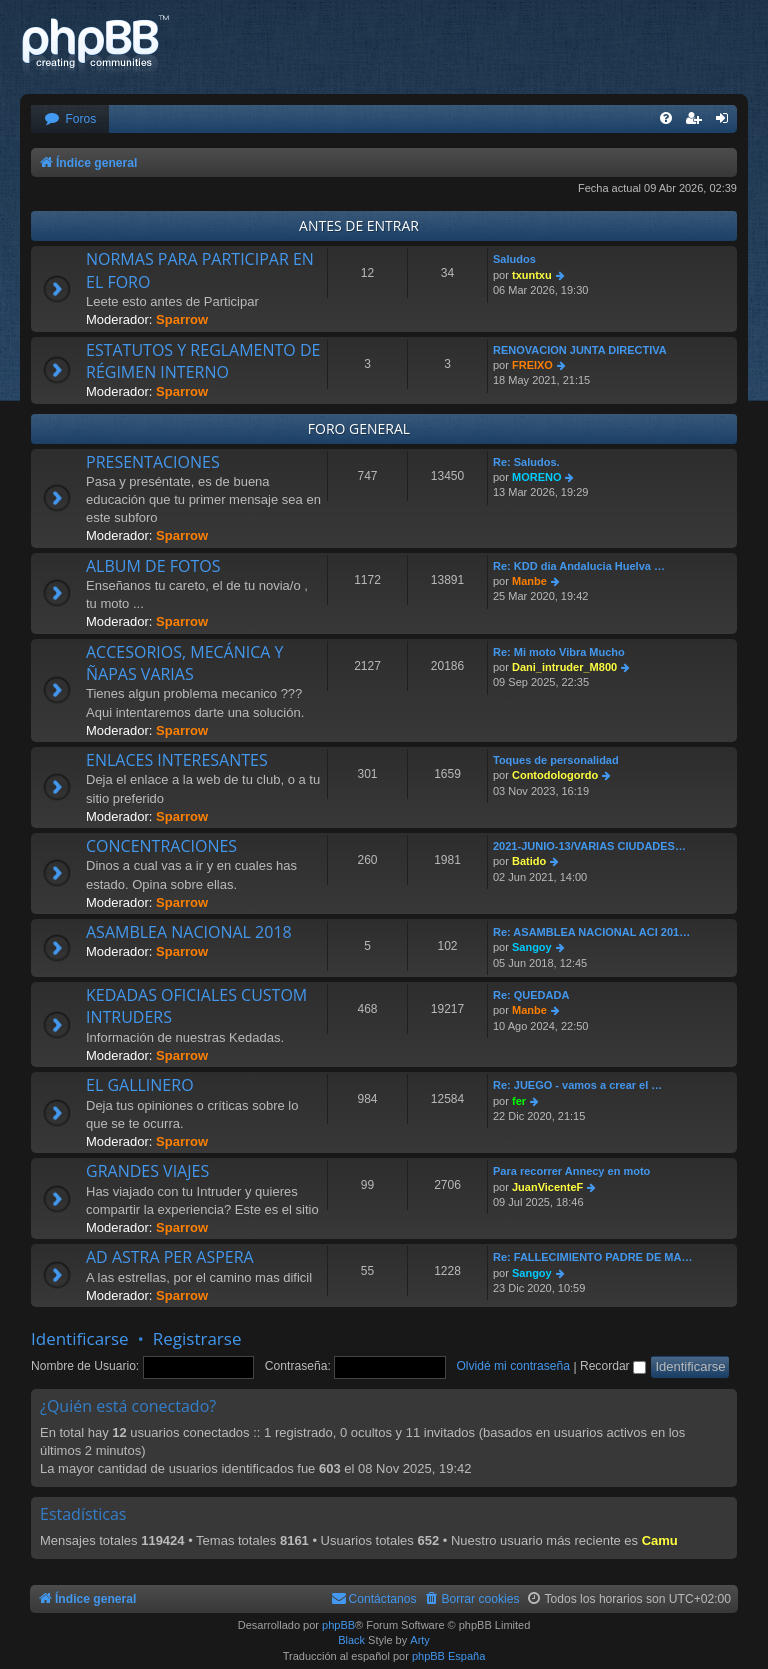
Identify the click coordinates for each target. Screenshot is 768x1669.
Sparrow (182, 319)
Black (351, 1640)
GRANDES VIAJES (147, 1171)
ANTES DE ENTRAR (359, 225)
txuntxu (532, 275)
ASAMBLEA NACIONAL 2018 (189, 932)
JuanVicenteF (547, 1187)
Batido (529, 861)
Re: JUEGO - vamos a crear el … (577, 1085)
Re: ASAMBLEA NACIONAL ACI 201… (591, 932)
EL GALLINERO (140, 1085)
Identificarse (80, 1338)
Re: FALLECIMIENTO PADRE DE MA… (592, 1257)
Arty (420, 1640)
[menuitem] (70, 119)
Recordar (613, 1366)
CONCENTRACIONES (161, 846)
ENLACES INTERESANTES (177, 760)
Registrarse (197, 1338)
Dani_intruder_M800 (564, 667)
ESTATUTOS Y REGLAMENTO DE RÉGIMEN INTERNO (203, 361)
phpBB (338, 1625)
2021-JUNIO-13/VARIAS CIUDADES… (589, 846)
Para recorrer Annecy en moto (571, 1171)
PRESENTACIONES (153, 462)
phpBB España (448, 1656)
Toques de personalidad (556, 760)
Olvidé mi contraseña (513, 1366)
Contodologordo (555, 775)
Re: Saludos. (526, 462)
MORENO (537, 477)
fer (519, 1101)
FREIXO (532, 365)
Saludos (514, 259)
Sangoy (532, 947)
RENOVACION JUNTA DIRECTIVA (580, 350)
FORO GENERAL (359, 428)
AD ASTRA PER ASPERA (170, 1257)
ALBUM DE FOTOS (153, 566)
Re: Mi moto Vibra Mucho (559, 652)
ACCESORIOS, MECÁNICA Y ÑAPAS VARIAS (185, 663)
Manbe (529, 581)
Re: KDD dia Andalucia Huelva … (579, 566)
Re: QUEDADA (531, 995)
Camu (660, 1540)
